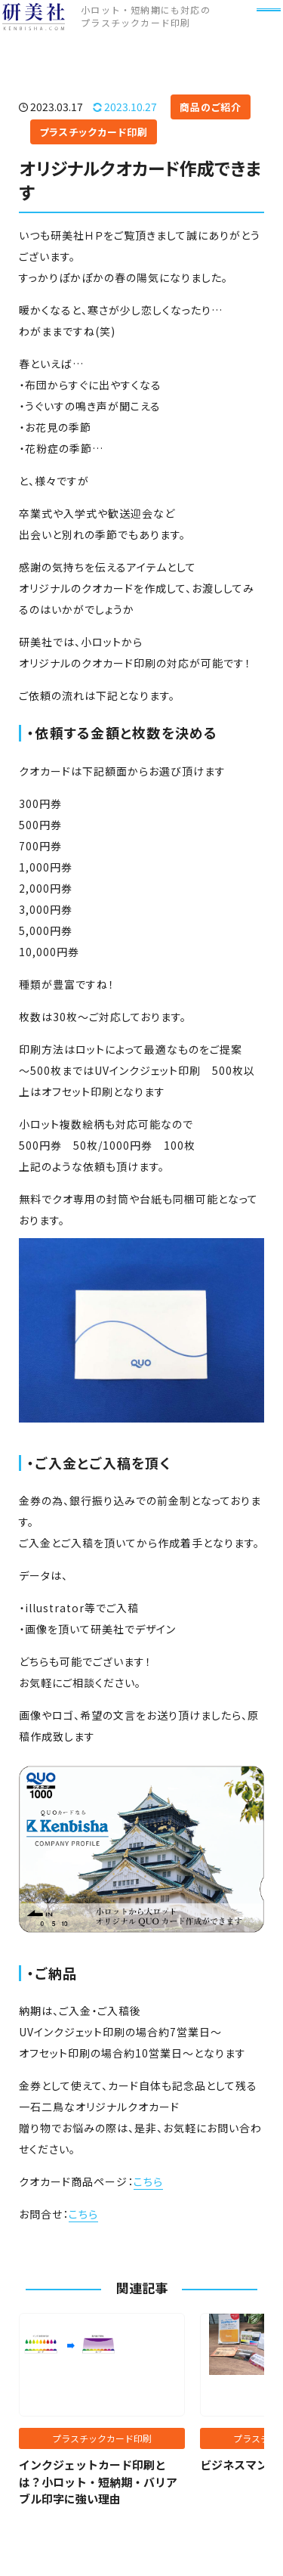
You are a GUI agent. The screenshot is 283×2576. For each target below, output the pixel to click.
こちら (148, 2181)
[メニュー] (260, 32)
